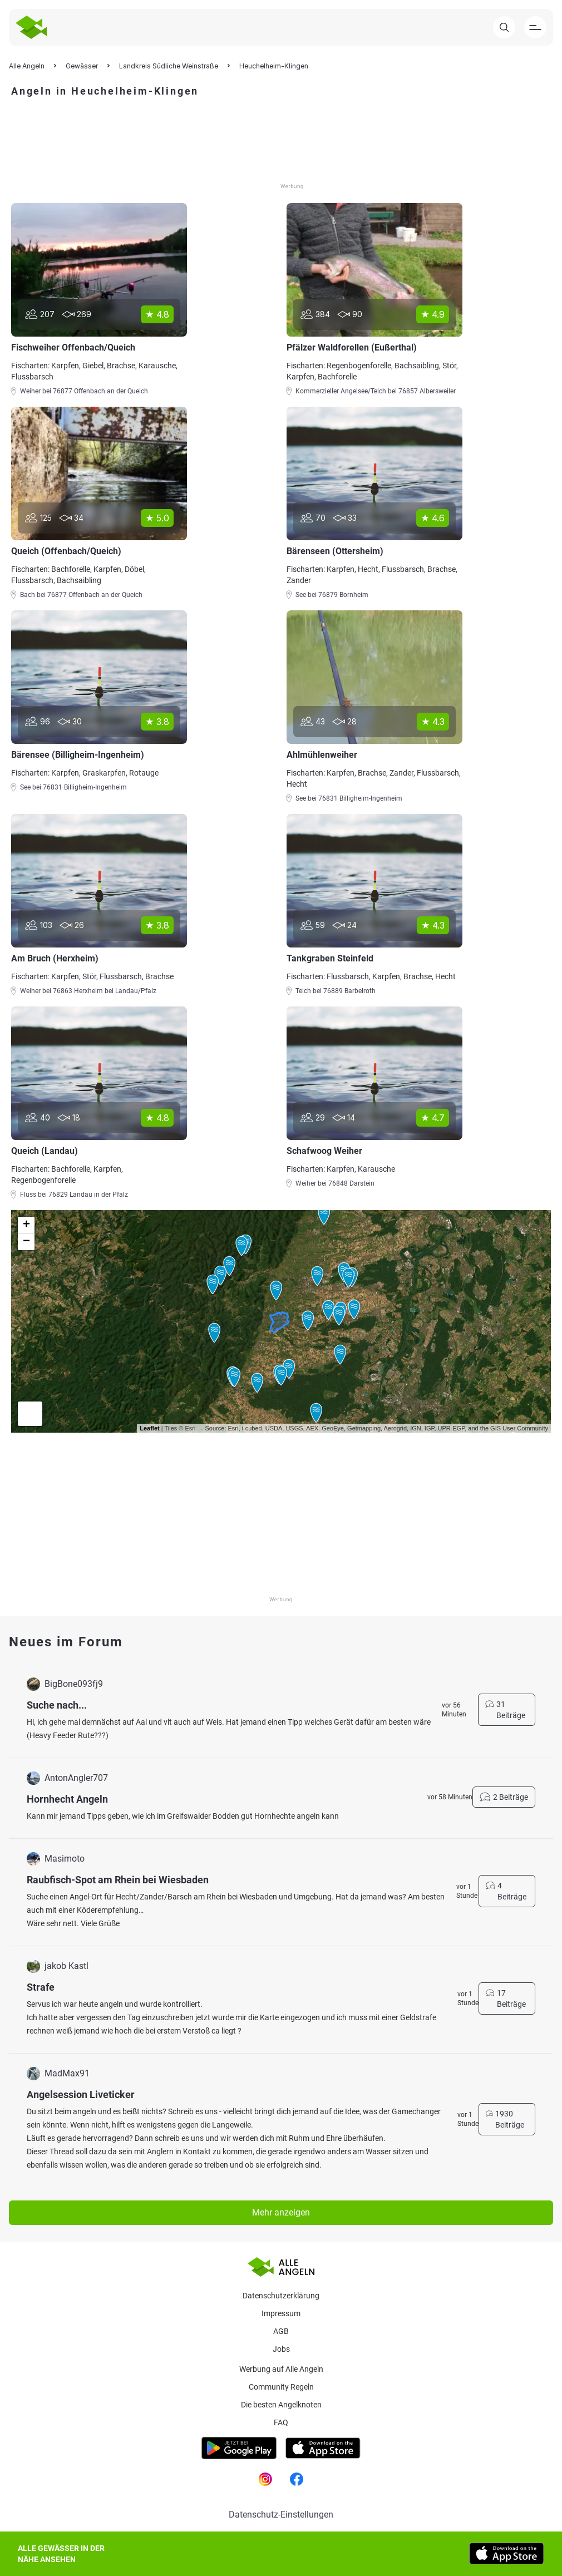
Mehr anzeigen (281, 2212)
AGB (281, 2331)
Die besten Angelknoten (281, 2404)
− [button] (26, 1241)
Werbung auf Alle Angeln (281, 2369)
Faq (281, 2422)
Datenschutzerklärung (281, 2295)
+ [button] (26, 1225)
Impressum (281, 2313)
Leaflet (149, 1428)
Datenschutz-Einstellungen (281, 2514)
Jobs (281, 2349)
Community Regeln (281, 2386)
